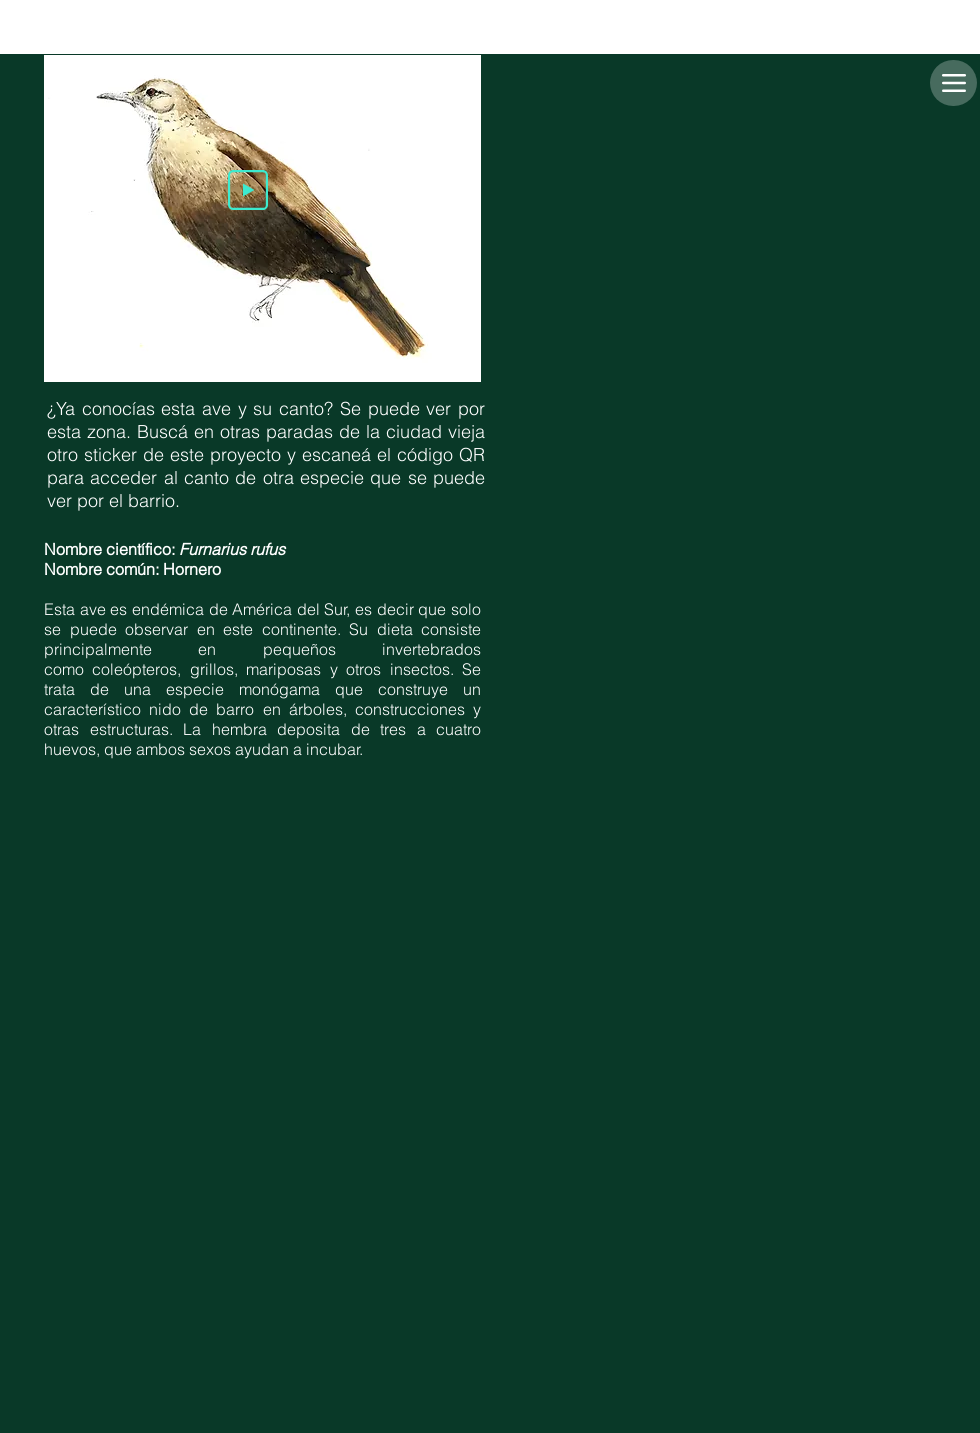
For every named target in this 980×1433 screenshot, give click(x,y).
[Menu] (953, 83)
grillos (212, 669)
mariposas (283, 669)
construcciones (410, 709)
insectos (420, 669)
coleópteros (134, 669)
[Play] (248, 190)
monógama (279, 689)
